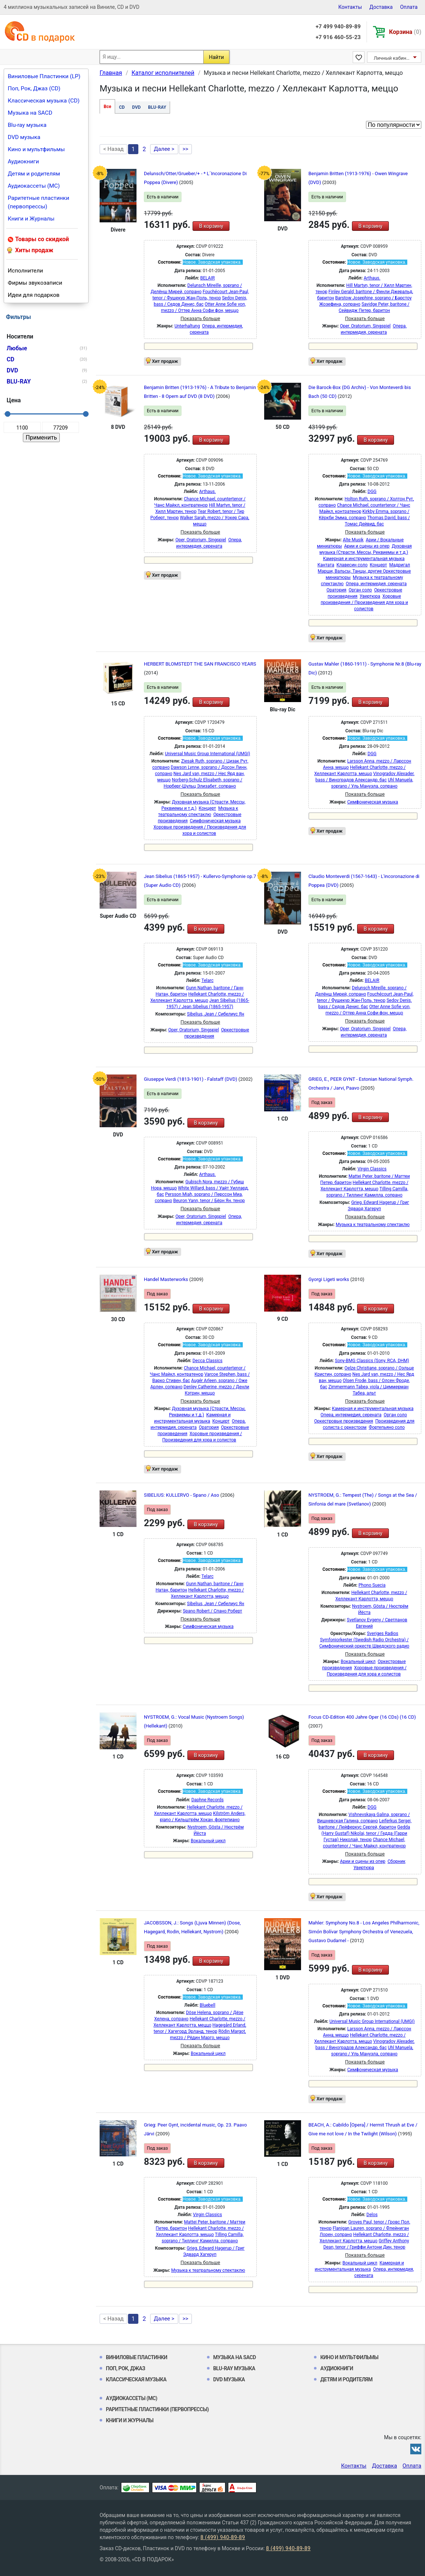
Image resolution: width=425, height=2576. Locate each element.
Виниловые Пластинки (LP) (44, 76)
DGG (371, 491)
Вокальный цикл (358, 1661)
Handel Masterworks (166, 1279)
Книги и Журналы (31, 218)
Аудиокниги (23, 161)
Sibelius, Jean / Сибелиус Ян (215, 1014)
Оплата (409, 7)
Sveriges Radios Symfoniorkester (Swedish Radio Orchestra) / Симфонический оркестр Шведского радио (364, 1640)
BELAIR (207, 278)
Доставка (381, 7)
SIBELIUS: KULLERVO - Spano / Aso (182, 1495)
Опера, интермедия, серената (376, 583)
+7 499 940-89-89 (337, 26)
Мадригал (399, 564)
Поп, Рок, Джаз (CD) (34, 88)
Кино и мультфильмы (36, 149)
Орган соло (360, 590)
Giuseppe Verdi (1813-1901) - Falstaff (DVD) (191, 1079)
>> (186, 149)
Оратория (336, 590)
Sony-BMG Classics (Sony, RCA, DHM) (372, 1360)
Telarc (207, 980)
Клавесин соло (351, 564)
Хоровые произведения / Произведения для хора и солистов (364, 602)
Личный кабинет (392, 58)
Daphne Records (207, 1799)
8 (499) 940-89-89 (222, 2537)
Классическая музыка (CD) (44, 100)
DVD (136, 107)
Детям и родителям (34, 173)
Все (107, 106)
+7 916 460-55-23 (337, 37)
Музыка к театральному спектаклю (373, 1224)
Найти (216, 57)
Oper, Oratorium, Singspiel (365, 326)
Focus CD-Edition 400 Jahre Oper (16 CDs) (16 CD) (362, 1717)
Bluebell (207, 2005)
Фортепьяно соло (387, 1427)
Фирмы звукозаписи (35, 283)
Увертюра (370, 596)
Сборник (396, 1861)
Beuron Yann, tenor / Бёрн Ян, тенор (209, 1200)
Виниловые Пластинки (136, 2357)
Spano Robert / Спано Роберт (212, 1611)
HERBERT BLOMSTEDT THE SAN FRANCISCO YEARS (200, 664)
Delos (371, 2214)
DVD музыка (24, 137)
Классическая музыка (136, 2379)
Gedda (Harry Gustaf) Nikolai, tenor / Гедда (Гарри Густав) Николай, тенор (365, 1833)
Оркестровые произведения (343, 1421)
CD (122, 107)
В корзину (211, 226)
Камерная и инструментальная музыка (363, 558)
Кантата (326, 564)
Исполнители (25, 270)
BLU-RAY (157, 107)
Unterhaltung (187, 326)
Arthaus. (372, 278)
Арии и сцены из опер (367, 546)
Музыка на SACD (30, 113)
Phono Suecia (372, 1585)
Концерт (378, 564)
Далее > (164, 149)
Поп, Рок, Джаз (125, 2368)
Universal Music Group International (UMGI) (207, 753)
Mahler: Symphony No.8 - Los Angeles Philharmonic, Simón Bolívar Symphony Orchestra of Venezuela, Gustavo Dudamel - (363, 1931)
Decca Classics (207, 1360)
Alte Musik (353, 539)
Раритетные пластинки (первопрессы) (38, 202)
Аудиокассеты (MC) (34, 186)
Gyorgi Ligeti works (329, 1279)
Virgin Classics (372, 1168)
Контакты (350, 7)
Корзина (405, 31)
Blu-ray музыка (27, 125)
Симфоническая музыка (215, 820)
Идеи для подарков (33, 295)
